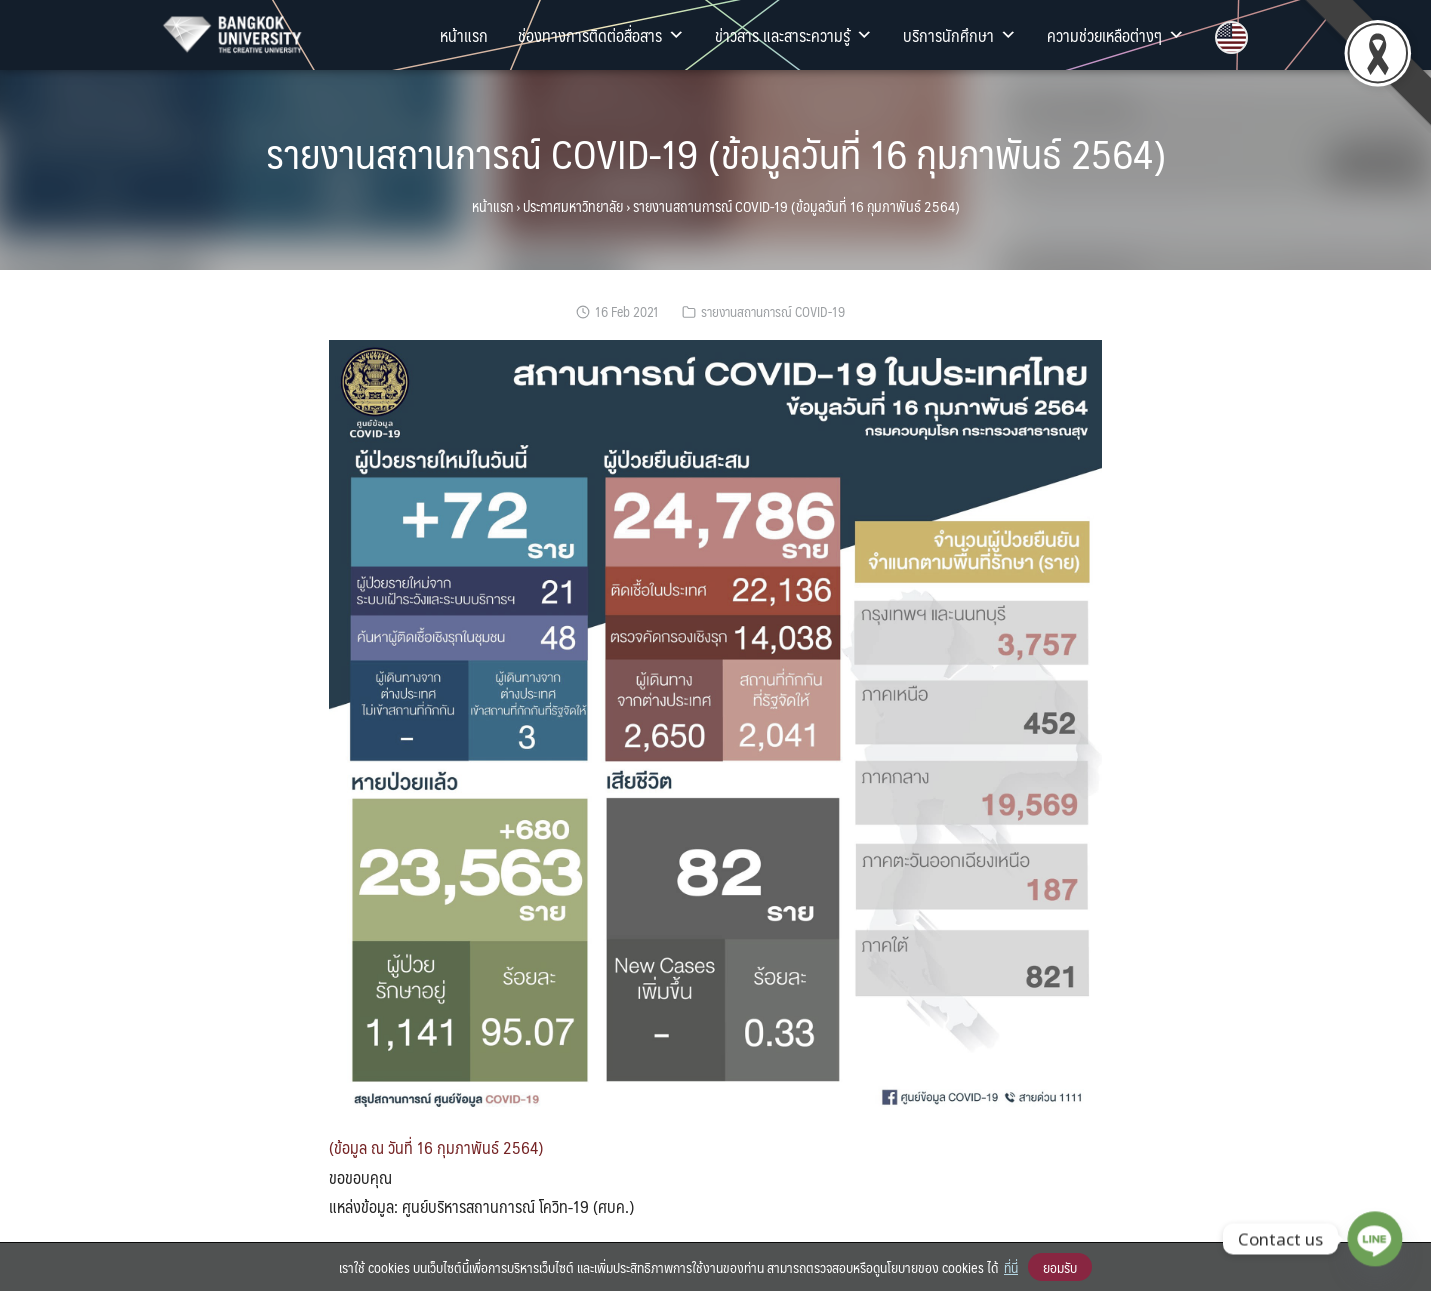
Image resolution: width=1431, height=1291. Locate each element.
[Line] (1375, 1239)
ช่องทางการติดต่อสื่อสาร (601, 35)
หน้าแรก (464, 35)
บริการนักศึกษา (960, 35)
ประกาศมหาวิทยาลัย (573, 206)
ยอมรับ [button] (1060, 1267)
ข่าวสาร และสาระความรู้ (794, 35)
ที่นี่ (1011, 1267)
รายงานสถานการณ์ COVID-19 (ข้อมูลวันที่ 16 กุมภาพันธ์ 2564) (716, 152)
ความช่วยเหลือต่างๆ (1116, 35)
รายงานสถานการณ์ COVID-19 (773, 311)
